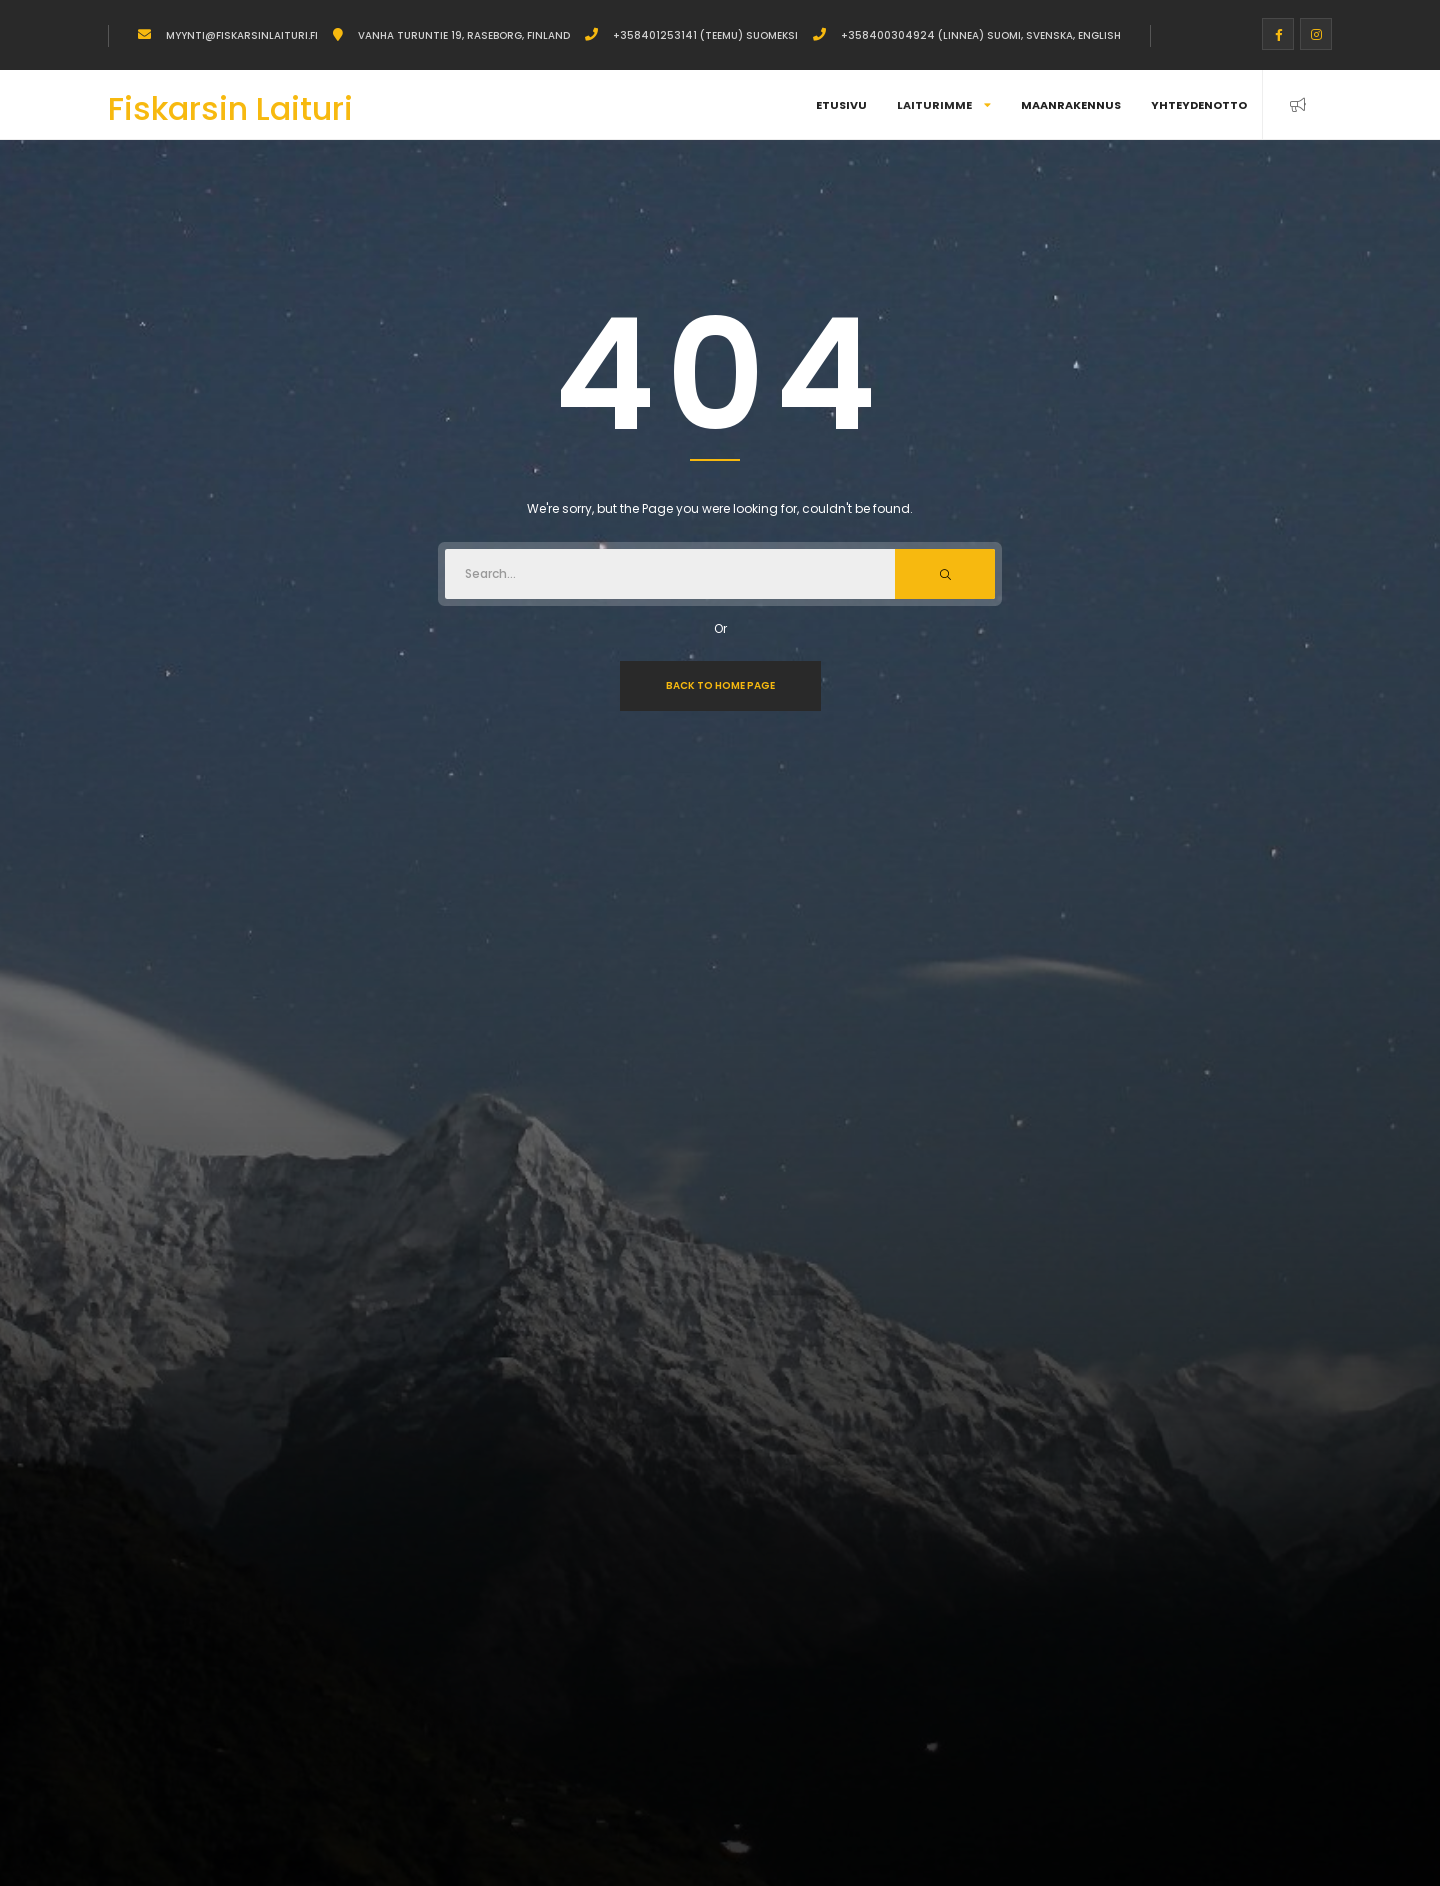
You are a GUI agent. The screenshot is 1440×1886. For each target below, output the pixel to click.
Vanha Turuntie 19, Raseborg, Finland (464, 35)
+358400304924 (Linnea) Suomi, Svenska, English (981, 35)
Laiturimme (944, 105)
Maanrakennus (1071, 105)
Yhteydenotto (1199, 105)
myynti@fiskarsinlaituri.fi (242, 35)
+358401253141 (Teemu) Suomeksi (705, 35)
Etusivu (841, 105)
